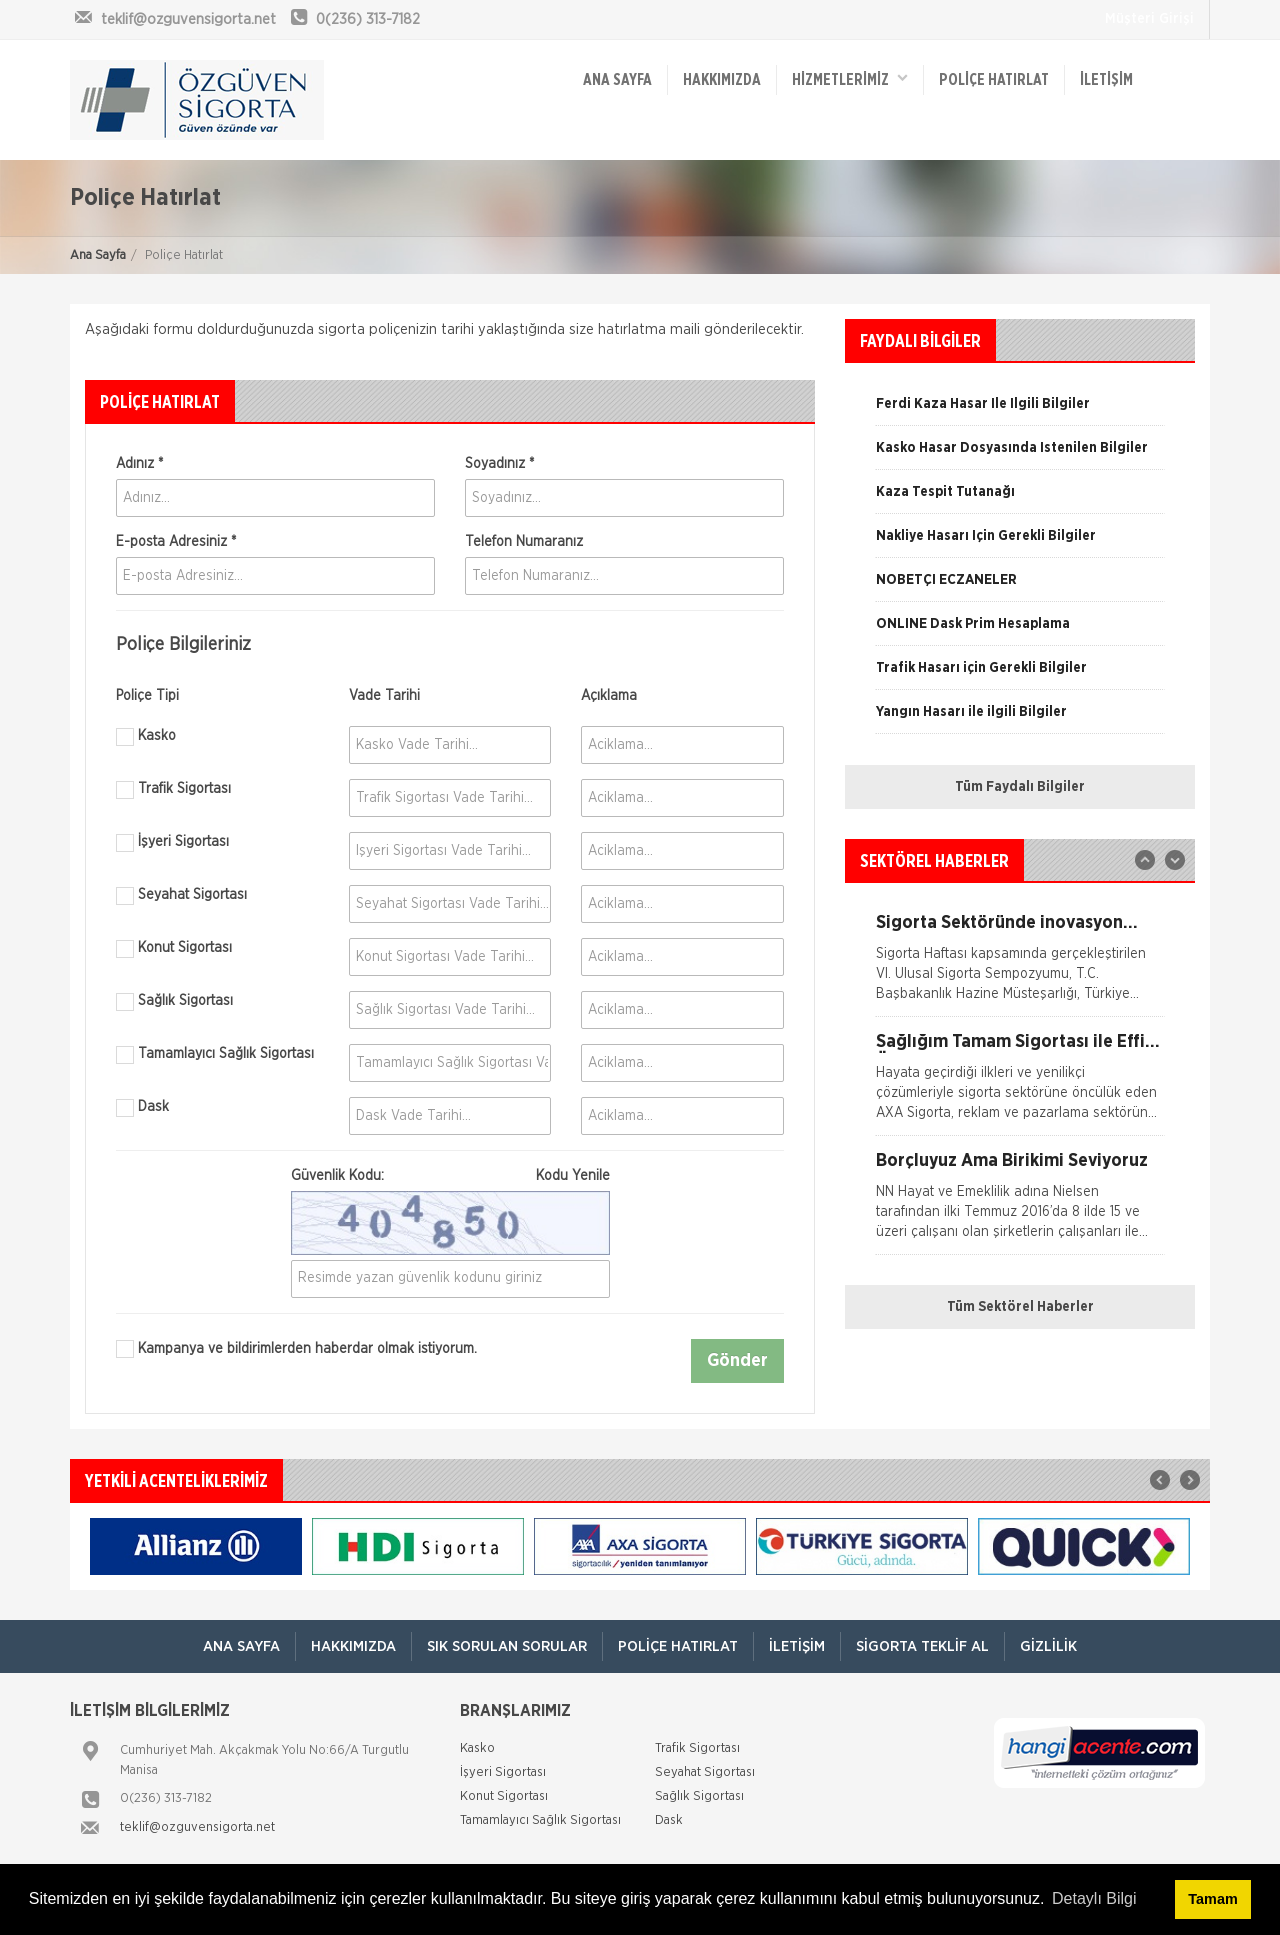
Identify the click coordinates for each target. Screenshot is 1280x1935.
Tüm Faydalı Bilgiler (1020, 787)
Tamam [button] (1212, 1899)
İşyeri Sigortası (172, 843)
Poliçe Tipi (147, 696)
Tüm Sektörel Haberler (1020, 1307)
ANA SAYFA (617, 80)
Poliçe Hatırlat (994, 80)
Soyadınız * (499, 464)
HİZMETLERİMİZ (850, 78)
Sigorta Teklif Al (922, 1646)
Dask (142, 1108)
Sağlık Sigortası (174, 1002)
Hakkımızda (722, 80)
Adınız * (139, 464)
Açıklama (609, 696)
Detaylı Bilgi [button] (1094, 1898)
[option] (1020, 455)
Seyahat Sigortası (181, 896)
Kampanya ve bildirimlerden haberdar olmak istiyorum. (296, 1349)
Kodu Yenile (573, 1176)
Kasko (146, 737)
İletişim (1106, 80)
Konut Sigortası (174, 949)
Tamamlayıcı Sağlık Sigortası (215, 1055)
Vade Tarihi (384, 696)
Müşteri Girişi (1149, 19)
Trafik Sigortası (173, 790)
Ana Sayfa (98, 255)
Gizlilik (1048, 1646)
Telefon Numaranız (524, 542)
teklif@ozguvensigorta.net (197, 1827)
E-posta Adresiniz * (176, 542)
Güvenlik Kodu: (450, 1176)
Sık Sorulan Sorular (507, 1646)
